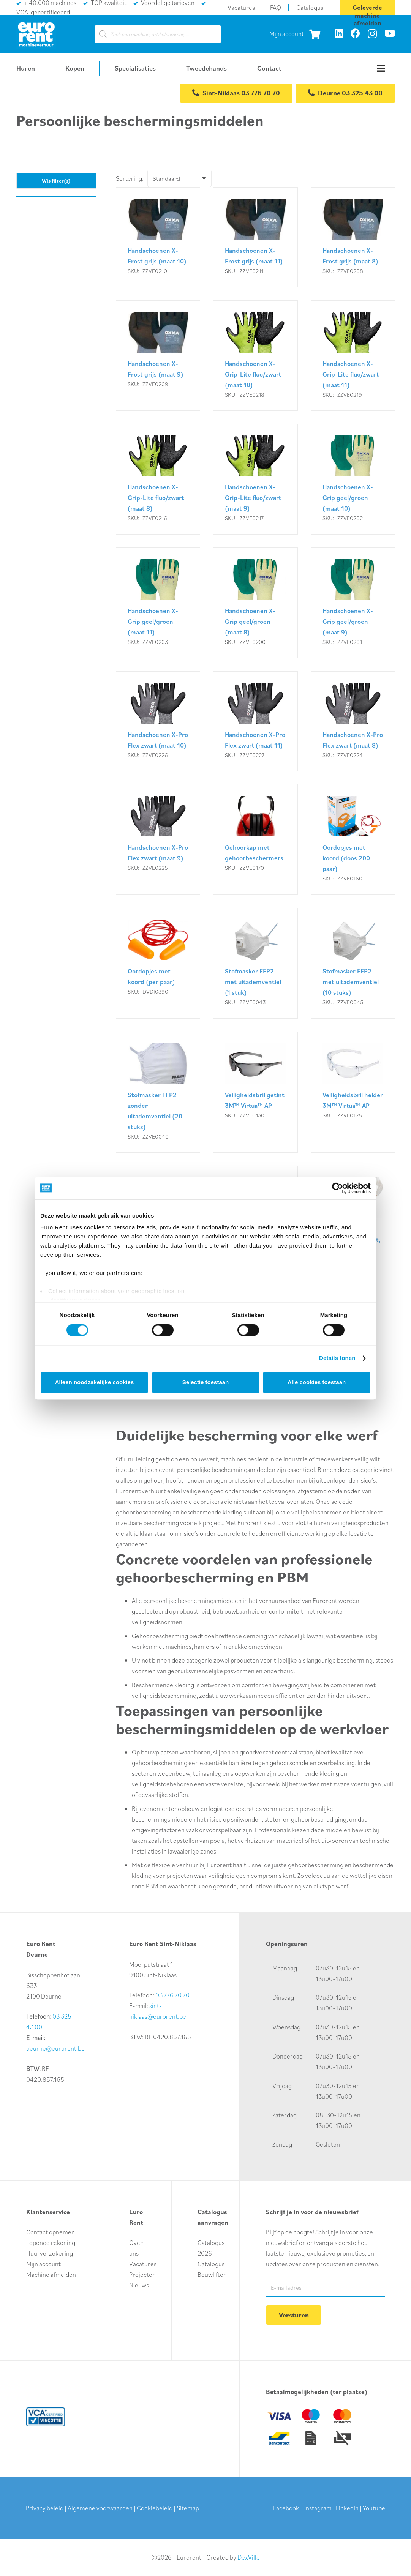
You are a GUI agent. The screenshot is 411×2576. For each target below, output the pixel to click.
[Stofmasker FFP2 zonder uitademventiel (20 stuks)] (158, 1092)
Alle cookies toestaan (317, 1382)
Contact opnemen (50, 2231)
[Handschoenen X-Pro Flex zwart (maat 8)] (352, 721)
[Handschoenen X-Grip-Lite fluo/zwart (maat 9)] (255, 480)
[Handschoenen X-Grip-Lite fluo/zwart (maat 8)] (158, 480)
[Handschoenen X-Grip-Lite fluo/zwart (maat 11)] (352, 356)
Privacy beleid (44, 2508)
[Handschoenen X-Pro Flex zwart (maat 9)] (158, 840)
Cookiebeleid (154, 2508)
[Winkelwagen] (315, 34)
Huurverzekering (49, 2252)
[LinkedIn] (339, 33)
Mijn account (286, 34)
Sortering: (130, 179)
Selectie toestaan (205, 1382)
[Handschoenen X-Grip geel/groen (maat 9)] (352, 604)
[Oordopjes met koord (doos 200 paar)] (352, 840)
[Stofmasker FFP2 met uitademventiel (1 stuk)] (255, 964)
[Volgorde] (180, 179)
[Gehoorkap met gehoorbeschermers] (255, 840)
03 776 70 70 (172, 1994)
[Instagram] (372, 33)
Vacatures (142, 2263)
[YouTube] (389, 33)
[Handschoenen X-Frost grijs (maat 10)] (158, 238)
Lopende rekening (50, 2242)
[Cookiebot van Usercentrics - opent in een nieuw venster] (337, 1188)
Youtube (374, 2508)
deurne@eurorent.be (55, 2047)
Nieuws (139, 2284)
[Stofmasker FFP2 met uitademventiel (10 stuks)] (352, 964)
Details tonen (337, 1358)
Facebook (286, 2508)
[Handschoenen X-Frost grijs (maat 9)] (158, 356)
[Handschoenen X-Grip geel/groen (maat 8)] (255, 604)
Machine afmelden (51, 2274)
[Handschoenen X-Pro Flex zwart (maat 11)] (255, 721)
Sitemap (188, 2508)
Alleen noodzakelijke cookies (94, 1382)
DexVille (248, 2557)
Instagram (318, 2508)
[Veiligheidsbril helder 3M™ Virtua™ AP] (352, 1092)
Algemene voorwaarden (100, 2508)
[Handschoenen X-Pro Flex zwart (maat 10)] (158, 721)
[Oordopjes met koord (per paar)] (158, 964)
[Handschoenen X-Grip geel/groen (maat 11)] (158, 604)
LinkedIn (347, 2508)
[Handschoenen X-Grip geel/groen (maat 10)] (352, 480)
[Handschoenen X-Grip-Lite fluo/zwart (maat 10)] (255, 356)
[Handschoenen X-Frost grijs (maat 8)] (352, 238)
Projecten (142, 2274)
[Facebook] (355, 33)
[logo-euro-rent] (36, 34)
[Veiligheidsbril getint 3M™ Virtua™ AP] (255, 1092)
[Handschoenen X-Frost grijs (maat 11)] (255, 238)
